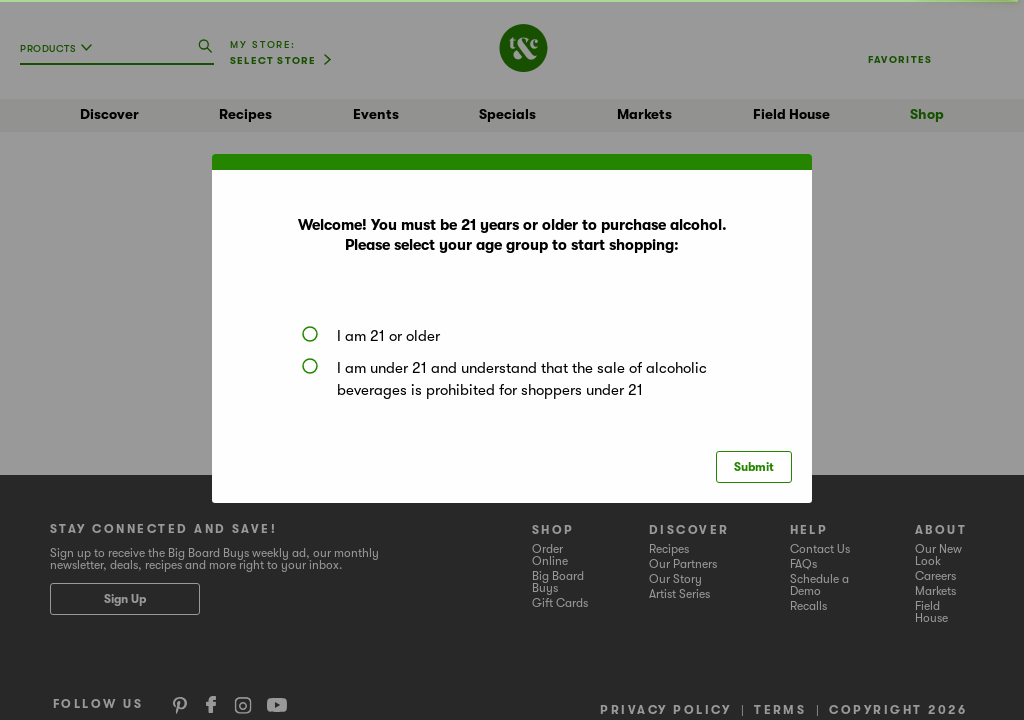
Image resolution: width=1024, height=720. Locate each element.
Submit (754, 467)
